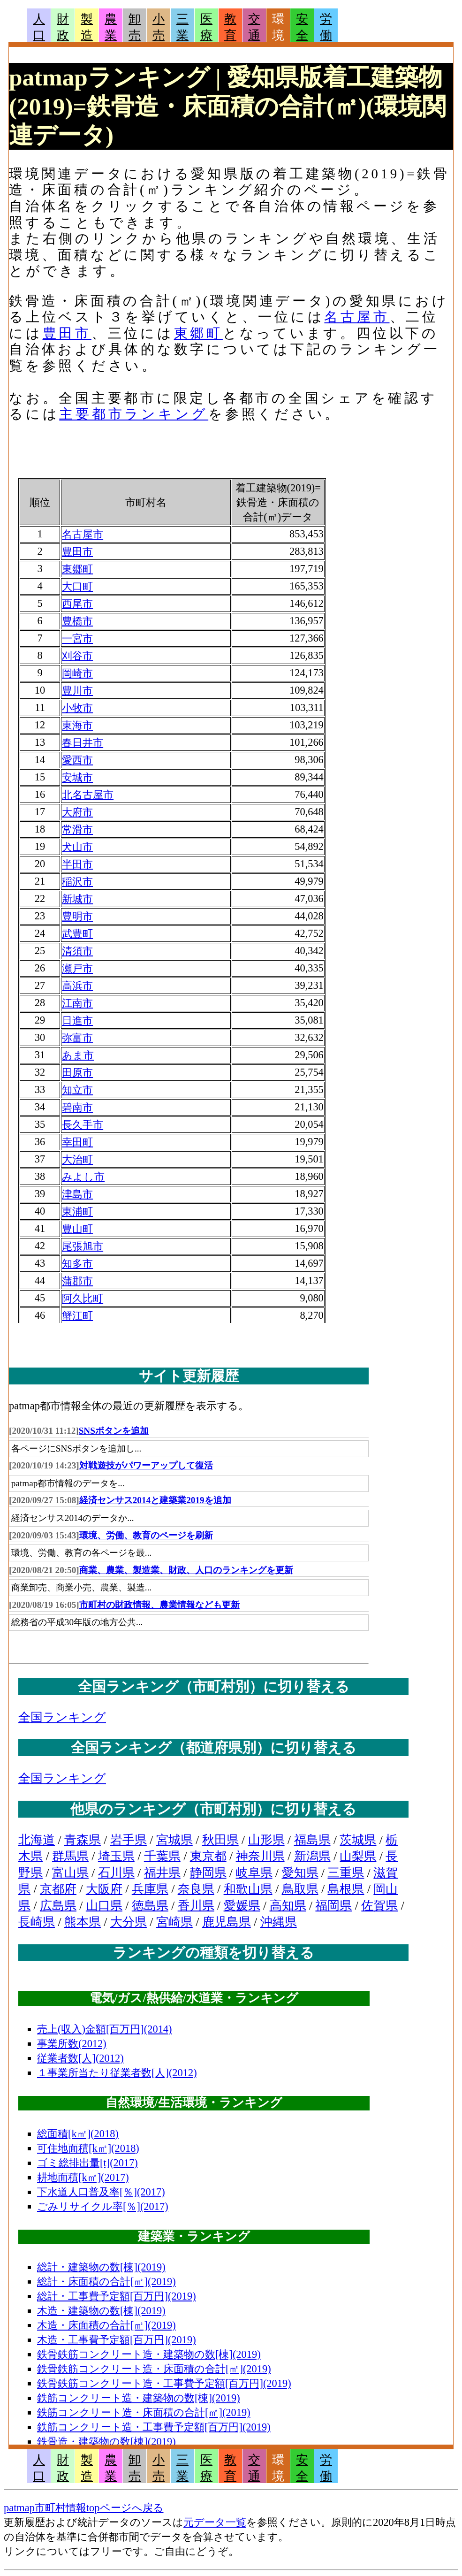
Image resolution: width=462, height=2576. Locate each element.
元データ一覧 (214, 2522)
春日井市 (82, 743)
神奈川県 (260, 1856)
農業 (111, 27)
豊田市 (67, 333)
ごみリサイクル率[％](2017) (102, 2206)
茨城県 (358, 1840)
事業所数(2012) (71, 2043)
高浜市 (77, 986)
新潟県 (312, 1856)
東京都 (208, 1856)
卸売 (135, 27)
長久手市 (82, 1125)
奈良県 (196, 1889)
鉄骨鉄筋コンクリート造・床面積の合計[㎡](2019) (154, 2369)
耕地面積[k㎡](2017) (83, 2177)
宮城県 (174, 1840)
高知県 (288, 1905)
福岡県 (333, 1905)
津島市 (77, 1194)
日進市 (77, 1020)
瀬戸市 (77, 968)
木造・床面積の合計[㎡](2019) (106, 2325)
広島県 (58, 1905)
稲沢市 (77, 881)
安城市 (77, 777)
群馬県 (70, 1856)
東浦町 (77, 1211)
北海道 (36, 1840)
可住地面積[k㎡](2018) (88, 2148)
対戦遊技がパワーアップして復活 (146, 1465)
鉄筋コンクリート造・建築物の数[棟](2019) (138, 2398)
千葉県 (162, 1856)
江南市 (77, 1003)
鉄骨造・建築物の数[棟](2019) (106, 2441)
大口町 (77, 586)
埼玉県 (116, 1856)
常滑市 (77, 829)
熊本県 (82, 1922)
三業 (182, 27)
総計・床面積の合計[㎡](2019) (106, 2281)
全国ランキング (62, 1717)
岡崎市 (77, 673)
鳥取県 (300, 1889)
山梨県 (358, 1856)
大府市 (77, 812)
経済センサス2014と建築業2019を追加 (155, 1500)
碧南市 (77, 1107)
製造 (87, 27)
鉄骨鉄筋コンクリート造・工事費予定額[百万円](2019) (164, 2383)
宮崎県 (174, 1922)
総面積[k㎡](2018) (78, 2134)
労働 (326, 27)
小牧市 (77, 708)
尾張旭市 (82, 1246)
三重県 (345, 1873)
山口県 (104, 1905)
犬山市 (77, 847)
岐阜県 (254, 1873)
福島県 (312, 1840)
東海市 (77, 725)
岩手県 (128, 1840)
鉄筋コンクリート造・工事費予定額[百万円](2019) (154, 2427)
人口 (39, 27)
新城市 (77, 899)
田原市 (77, 1072)
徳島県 (150, 1905)
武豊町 (77, 934)
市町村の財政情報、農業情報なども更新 (159, 1605)
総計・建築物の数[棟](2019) (101, 2267)
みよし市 (83, 1177)
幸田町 (77, 1142)
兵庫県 (150, 1889)
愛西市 (77, 760)
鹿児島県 (226, 1922)
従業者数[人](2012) (80, 2058)
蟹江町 (77, 1316)
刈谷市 (77, 656)
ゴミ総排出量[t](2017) (87, 2163)
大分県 (128, 1922)
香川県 (196, 1905)
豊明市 (77, 916)
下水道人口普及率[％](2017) (101, 2192)
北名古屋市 (88, 795)
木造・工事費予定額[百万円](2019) (116, 2340)
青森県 (82, 1840)
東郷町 (198, 333)
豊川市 (77, 690)
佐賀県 (379, 1905)
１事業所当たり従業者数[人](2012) (117, 2073)
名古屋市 (356, 316)
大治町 (77, 1159)
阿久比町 (82, 1298)
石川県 (116, 1873)
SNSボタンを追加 (114, 1431)
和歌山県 (248, 1889)
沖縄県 (278, 1922)
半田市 (77, 864)
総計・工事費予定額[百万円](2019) (116, 2296)
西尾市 (77, 604)
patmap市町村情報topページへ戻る (84, 2508)
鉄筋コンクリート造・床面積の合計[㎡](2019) (143, 2412)
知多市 (77, 1263)
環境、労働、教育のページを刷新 (146, 1535)
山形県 (266, 1840)
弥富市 (77, 1038)
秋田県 (220, 1840)
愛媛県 (242, 1905)
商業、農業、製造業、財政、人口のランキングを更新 (186, 1570)
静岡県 (208, 1873)
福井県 (162, 1873)
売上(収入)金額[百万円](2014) (104, 2029)
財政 (63, 27)
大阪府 (104, 1889)
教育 (230, 27)
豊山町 (77, 1229)
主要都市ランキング (133, 413)
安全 (302, 27)
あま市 (78, 1055)
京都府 (58, 1889)
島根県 (345, 1889)
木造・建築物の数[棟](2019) (101, 2310)
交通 (254, 27)
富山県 (70, 1873)
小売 (158, 27)
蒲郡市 (77, 1281)
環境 (278, 27)
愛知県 (300, 1873)
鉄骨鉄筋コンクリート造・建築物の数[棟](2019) (149, 2354)
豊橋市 (77, 621)
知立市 (77, 1090)
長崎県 (36, 1922)
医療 (206, 27)
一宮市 (77, 638)
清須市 (77, 951)
